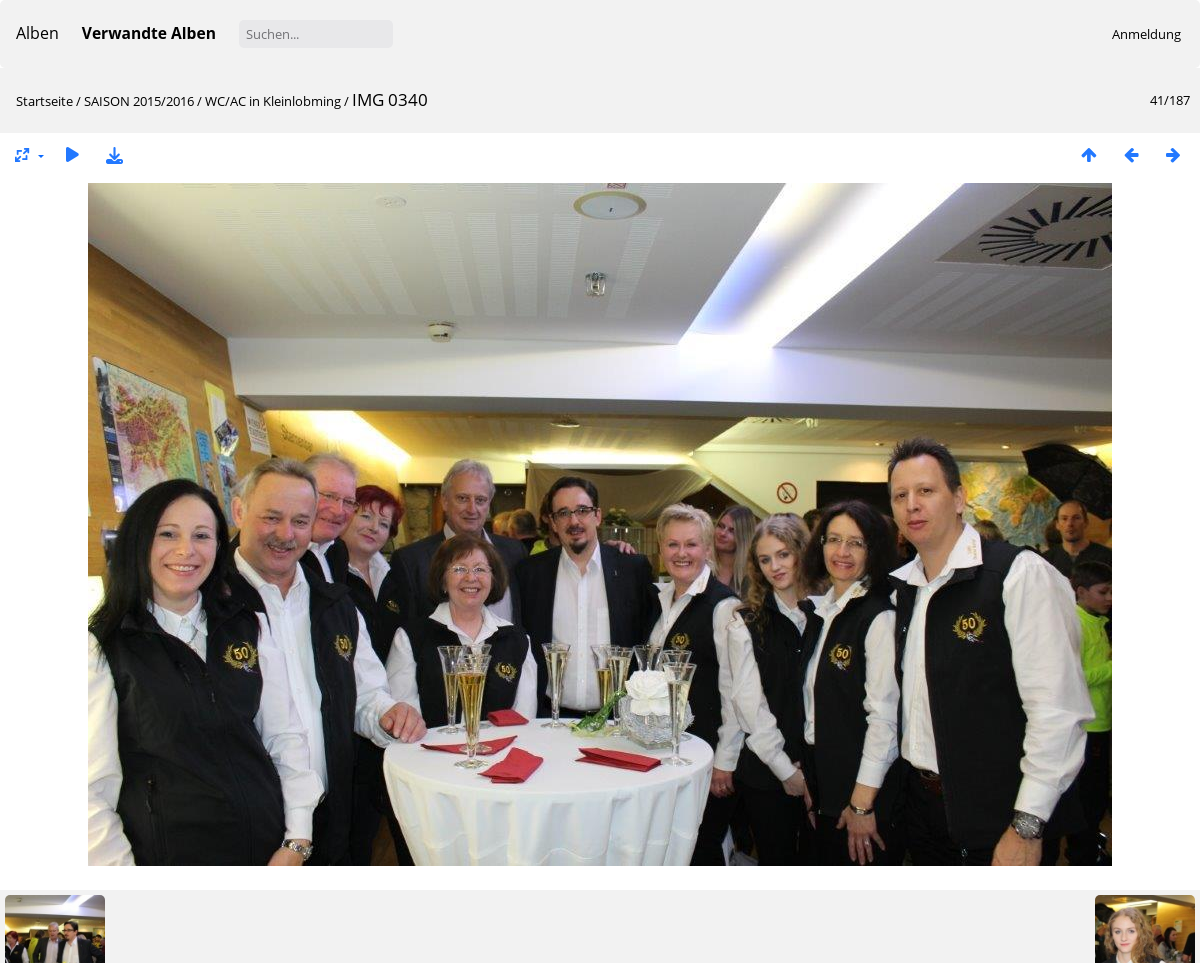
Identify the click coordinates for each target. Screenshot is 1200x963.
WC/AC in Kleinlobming (273, 101)
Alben (37, 33)
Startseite (44, 101)
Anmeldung (1146, 34)
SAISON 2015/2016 (139, 101)
